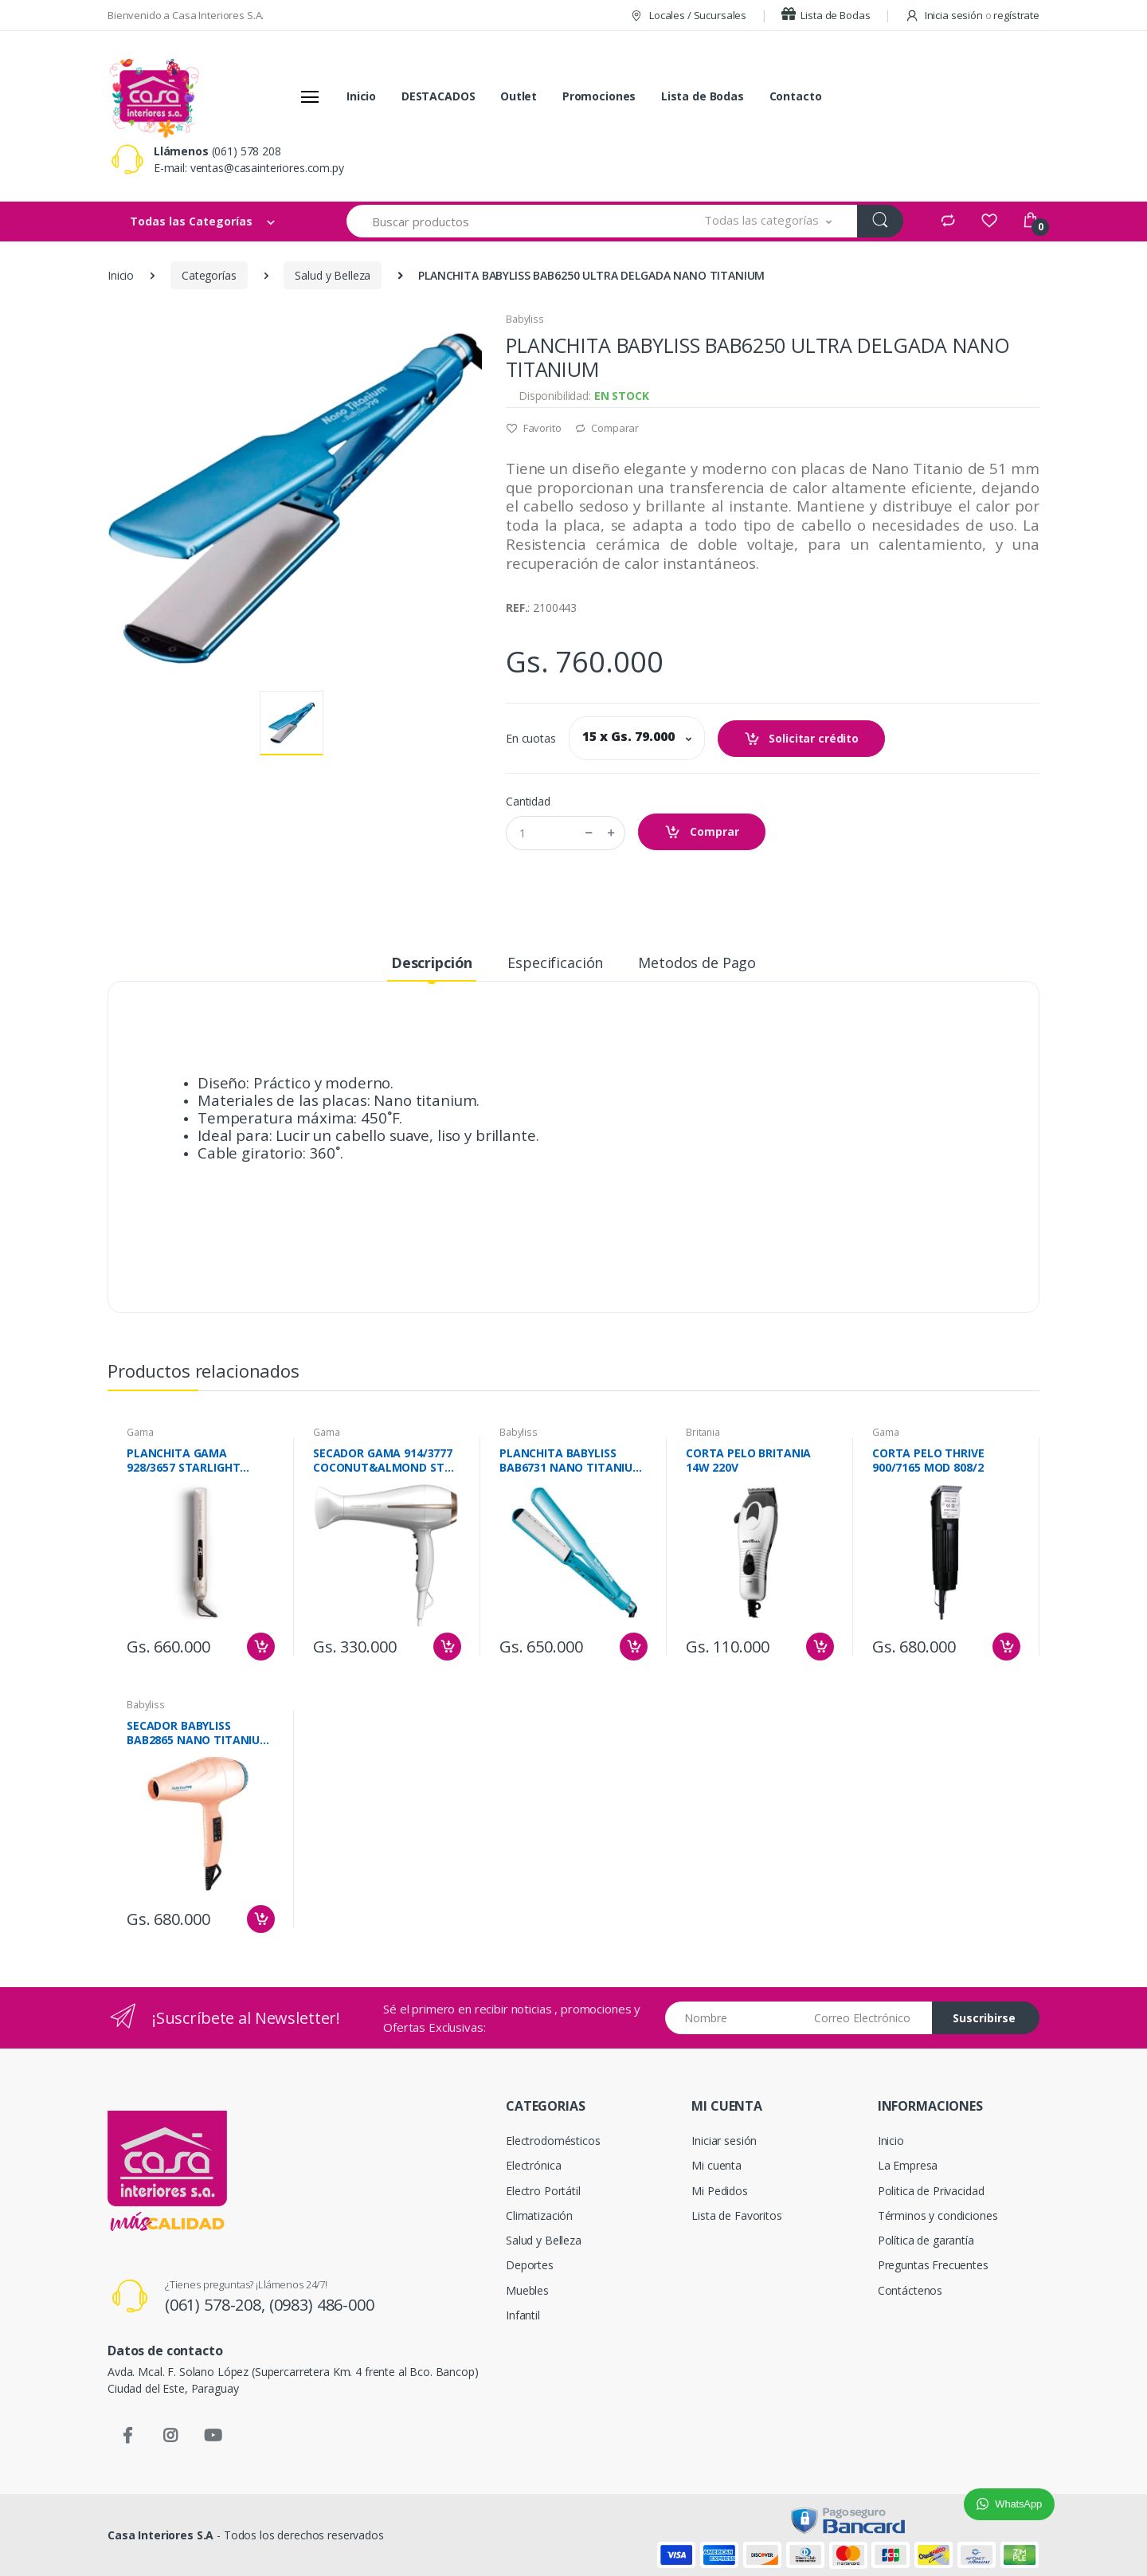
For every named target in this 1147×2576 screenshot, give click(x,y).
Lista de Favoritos (736, 2215)
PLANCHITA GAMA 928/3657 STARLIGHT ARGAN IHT (183, 1460)
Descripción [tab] (431, 962)
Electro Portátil (543, 2190)
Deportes (530, 2264)
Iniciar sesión (724, 2140)
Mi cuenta (716, 2165)
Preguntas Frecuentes (933, 2264)
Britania (703, 1432)
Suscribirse (984, 2017)
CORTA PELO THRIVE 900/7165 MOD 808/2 (928, 1460)
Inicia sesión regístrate (972, 15)
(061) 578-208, (217, 2304)
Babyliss (525, 319)
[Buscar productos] (512, 221)
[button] (768, 221)
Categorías (209, 275)
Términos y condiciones (938, 2215)
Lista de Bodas (826, 15)
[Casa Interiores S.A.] (154, 96)
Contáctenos (910, 2290)
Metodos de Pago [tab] (697, 962)
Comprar (701, 832)
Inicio (361, 96)
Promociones (599, 96)
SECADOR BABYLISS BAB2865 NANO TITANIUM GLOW (198, 1733)
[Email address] (867, 2018)
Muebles (527, 2290)
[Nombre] (734, 2018)
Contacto (795, 96)
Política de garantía (926, 2240)
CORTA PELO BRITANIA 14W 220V (748, 1460)
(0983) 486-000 (321, 2304)
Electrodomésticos (553, 2140)
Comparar (607, 428)
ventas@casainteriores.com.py (267, 167)
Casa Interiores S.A (160, 2535)
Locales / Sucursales (687, 15)
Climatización (539, 2215)
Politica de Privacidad (931, 2190)
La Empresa (908, 2165)
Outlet (518, 96)
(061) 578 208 (246, 151)
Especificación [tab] (555, 962)
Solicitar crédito (801, 739)
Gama (140, 1432)
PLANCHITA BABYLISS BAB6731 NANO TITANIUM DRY (571, 1460)
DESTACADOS (438, 96)
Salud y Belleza (332, 275)
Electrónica (533, 2165)
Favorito (534, 428)
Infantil (523, 2315)
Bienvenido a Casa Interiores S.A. (186, 15)
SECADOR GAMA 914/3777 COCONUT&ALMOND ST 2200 (382, 1460)
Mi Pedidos (719, 2190)
